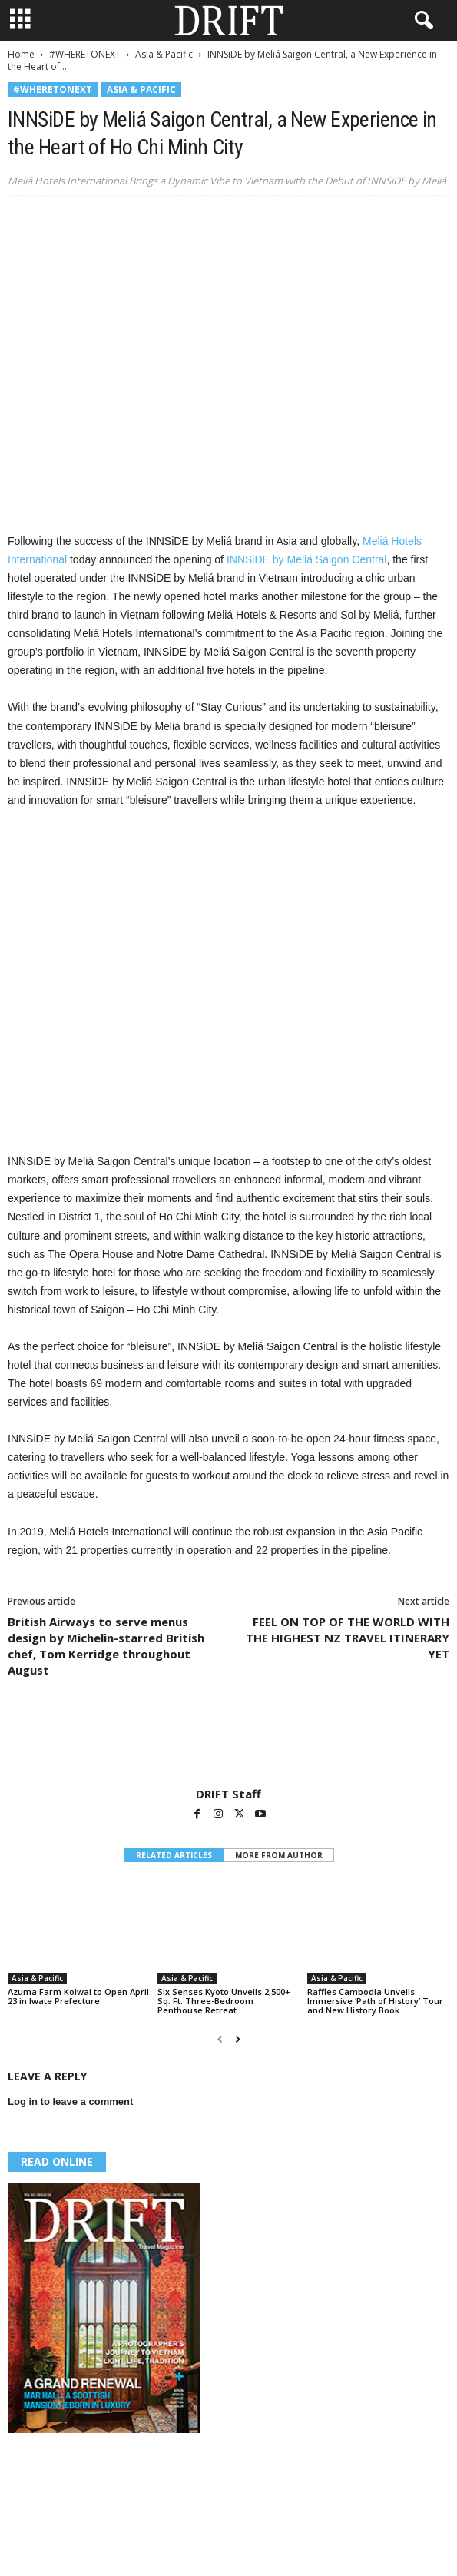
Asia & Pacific (164, 54)
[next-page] (237, 2039)
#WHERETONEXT (85, 54)
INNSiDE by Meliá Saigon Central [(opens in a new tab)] (307, 559)
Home (21, 54)
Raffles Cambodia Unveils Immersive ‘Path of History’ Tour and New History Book (375, 2001)
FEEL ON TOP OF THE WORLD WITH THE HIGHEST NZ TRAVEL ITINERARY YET (347, 1637)
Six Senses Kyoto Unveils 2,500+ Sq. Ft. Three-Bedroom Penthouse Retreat (223, 2001)
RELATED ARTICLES (174, 1855)
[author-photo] (228, 1742)
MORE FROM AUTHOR (279, 1855)
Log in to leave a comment (70, 2101)
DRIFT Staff (228, 1793)
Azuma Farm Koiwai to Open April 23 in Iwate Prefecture (78, 1996)
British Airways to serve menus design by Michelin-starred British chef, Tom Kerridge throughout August (106, 1646)
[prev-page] (220, 2039)
